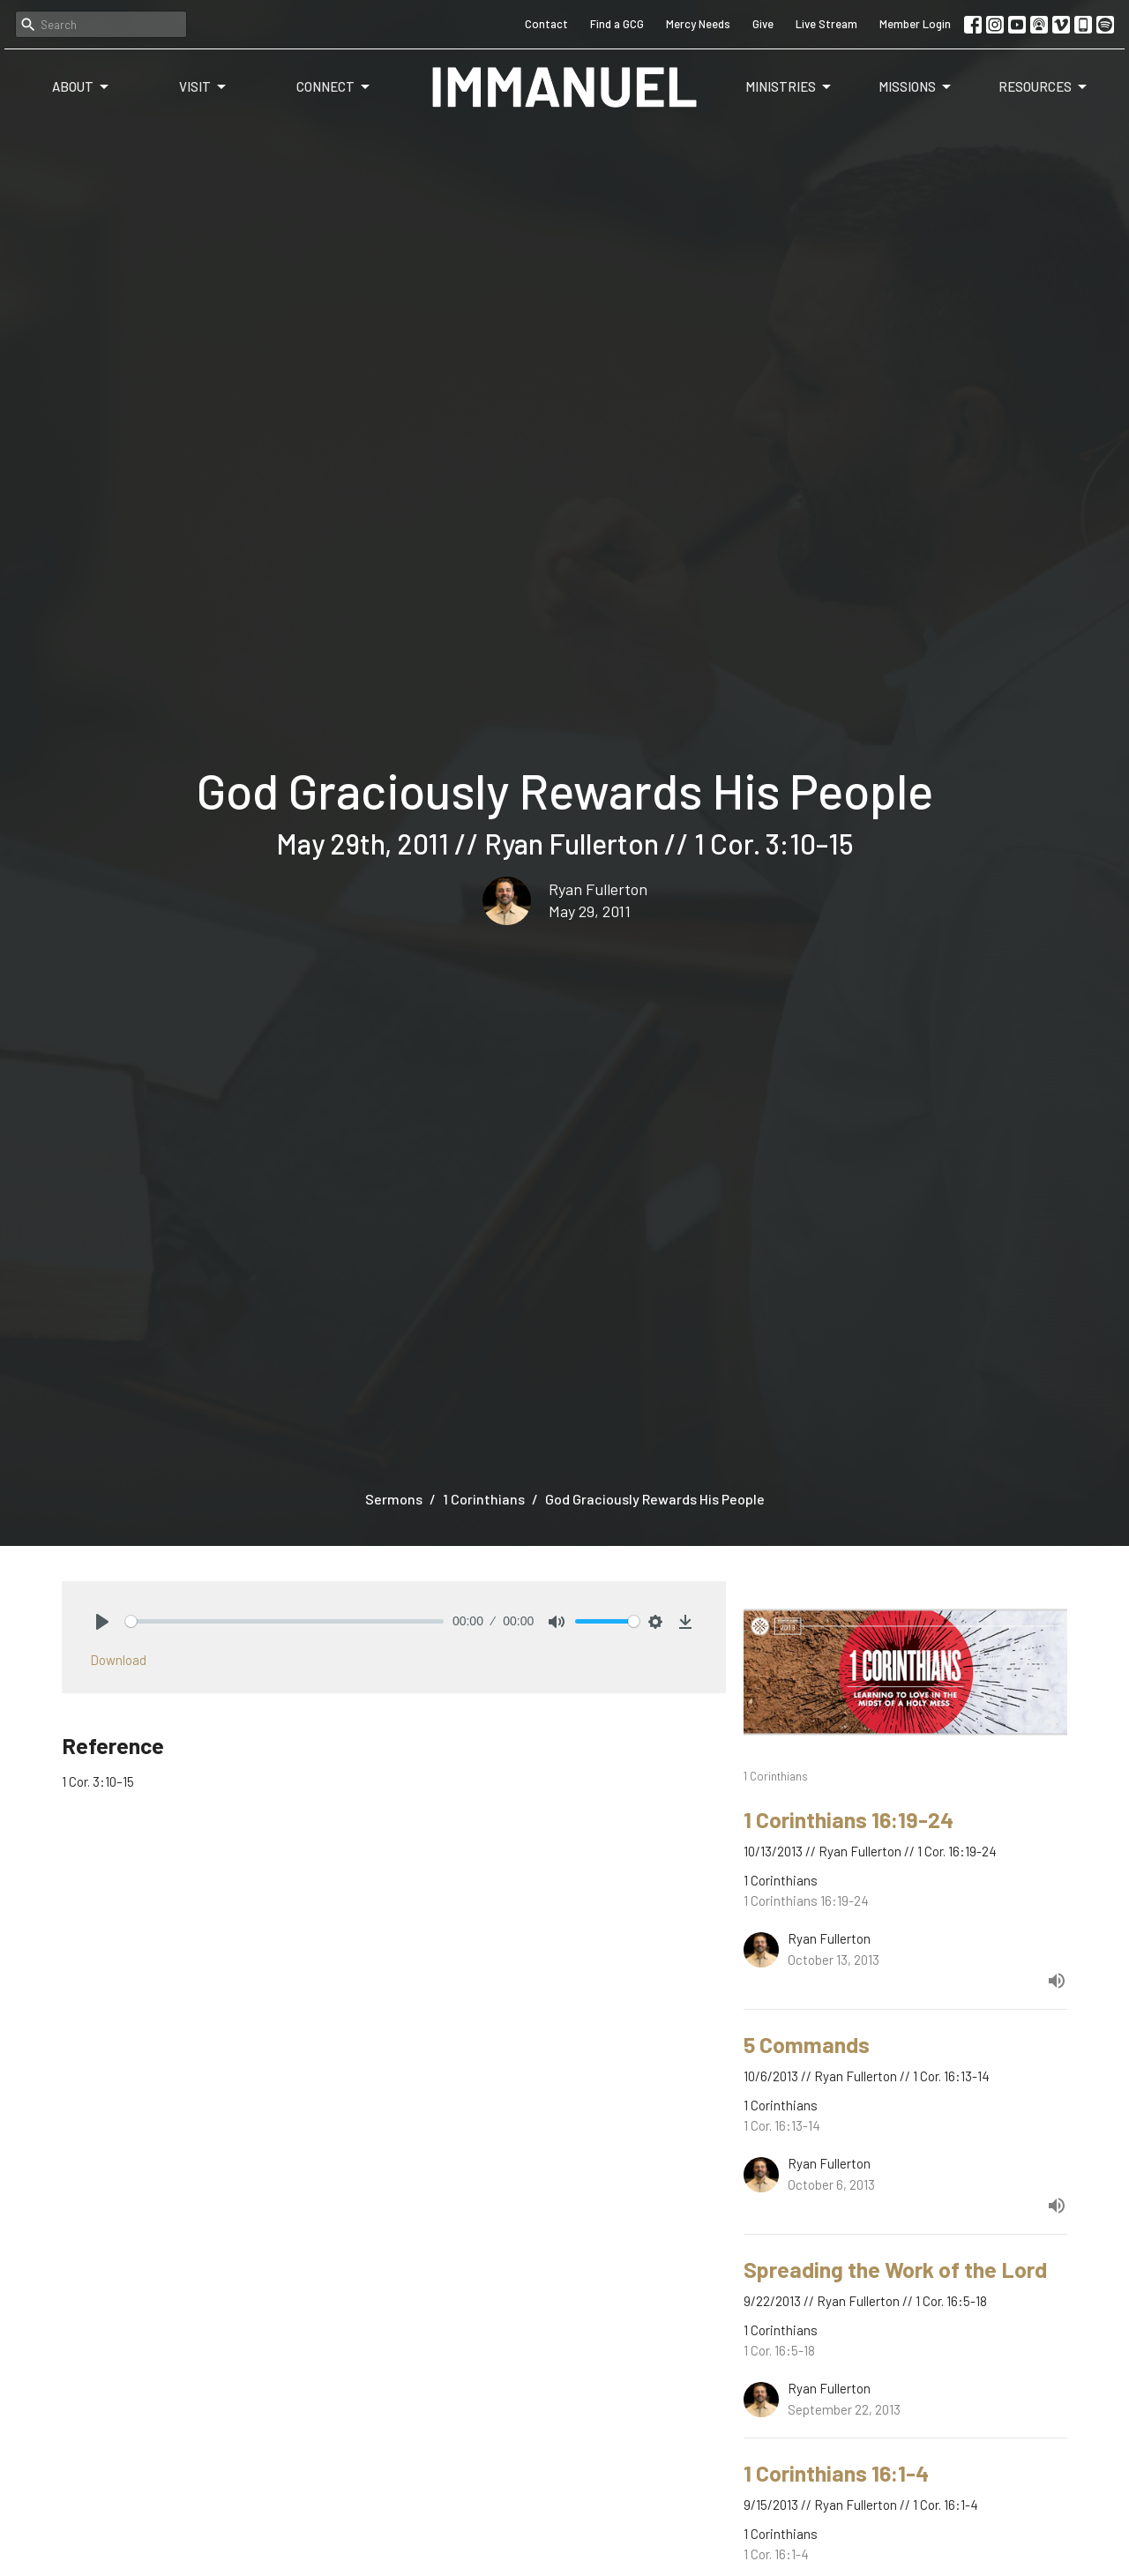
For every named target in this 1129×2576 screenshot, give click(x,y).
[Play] (102, 1622)
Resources (1043, 87)
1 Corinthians (484, 1498)
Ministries (789, 87)
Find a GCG (617, 24)
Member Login (915, 24)
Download (118, 1660)
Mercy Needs (698, 24)
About (81, 87)
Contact (546, 24)
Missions (916, 87)
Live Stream (826, 24)
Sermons (393, 1498)
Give (763, 24)
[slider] (284, 1621)
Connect (334, 87)
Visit (203, 87)
